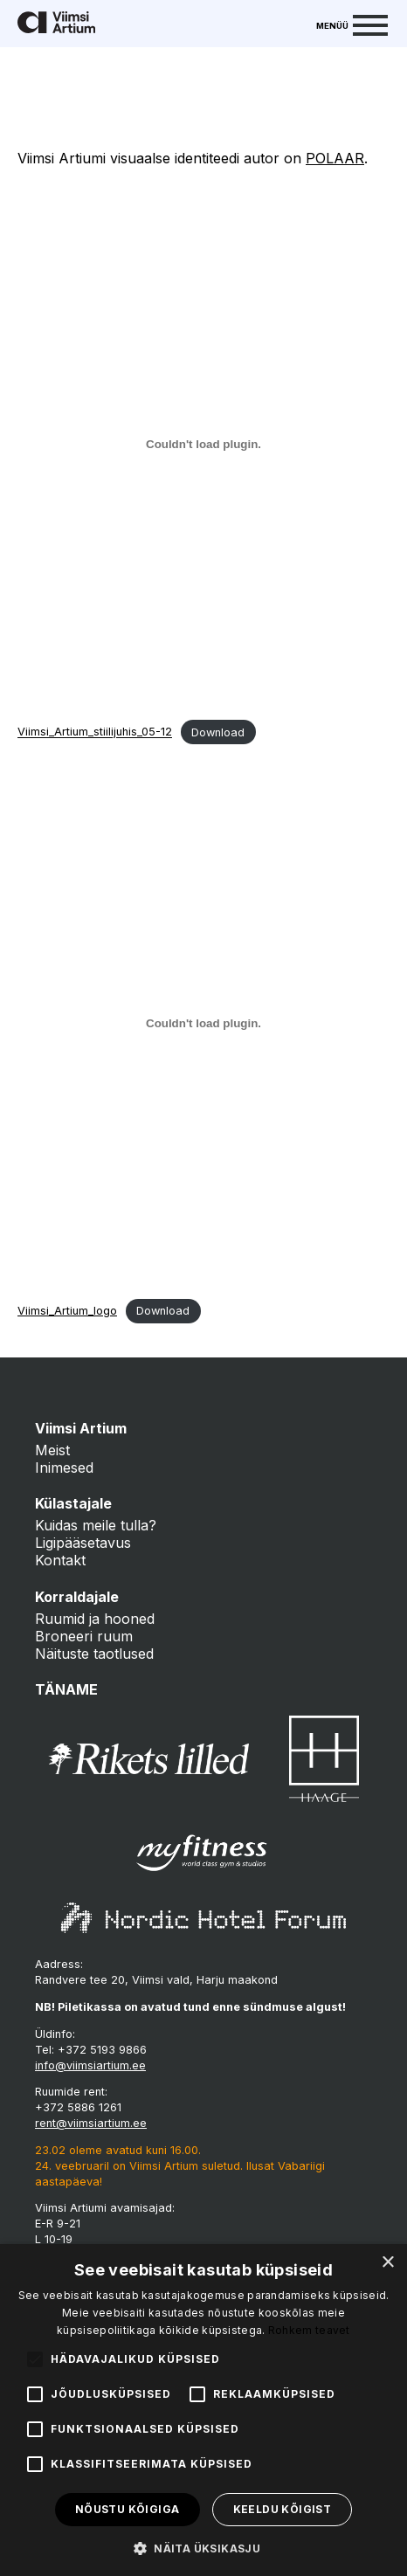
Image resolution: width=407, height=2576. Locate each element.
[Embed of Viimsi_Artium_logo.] (203, 1023)
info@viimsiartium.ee (90, 2065)
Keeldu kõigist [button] (282, 2509)
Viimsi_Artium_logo (67, 1310)
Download (218, 732)
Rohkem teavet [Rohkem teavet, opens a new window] (309, 2330)
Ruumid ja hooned (95, 1618)
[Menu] (352, 23)
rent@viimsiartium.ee (91, 2123)
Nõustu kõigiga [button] (127, 2509)
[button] (203, 2547)
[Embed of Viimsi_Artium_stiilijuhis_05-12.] (203, 444)
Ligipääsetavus (83, 1542)
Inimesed (64, 1467)
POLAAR (335, 158)
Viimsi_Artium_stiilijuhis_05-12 (94, 732)
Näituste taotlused (94, 1653)
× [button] (387, 2262)
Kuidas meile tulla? (95, 1525)
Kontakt (60, 1560)
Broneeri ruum (84, 1636)
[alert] (203, 2410)
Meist (52, 1450)
